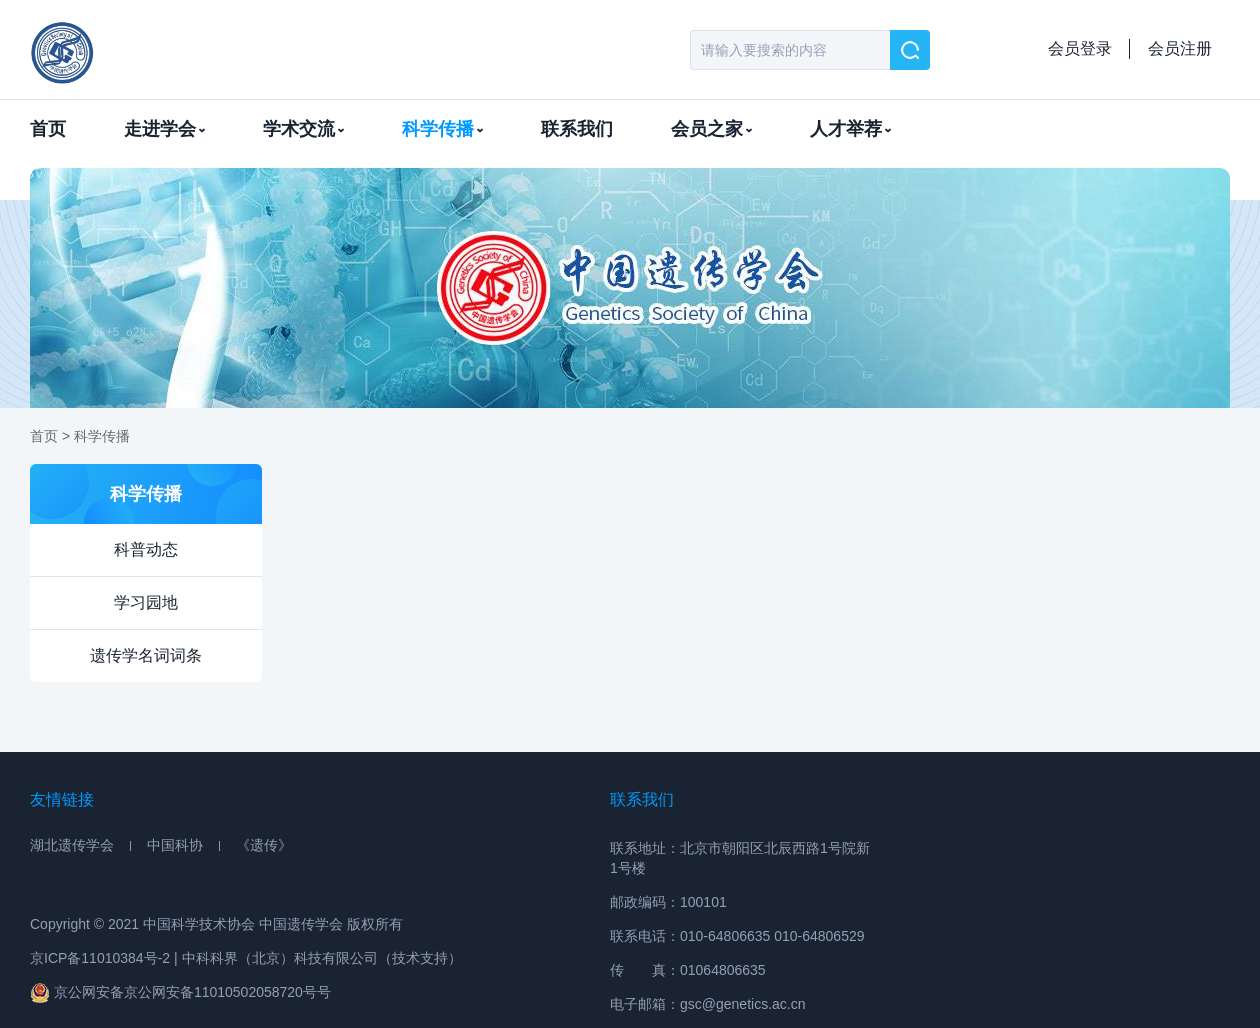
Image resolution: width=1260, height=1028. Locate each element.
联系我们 (577, 129)
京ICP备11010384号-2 (100, 958)
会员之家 (711, 129)
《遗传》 (264, 845)
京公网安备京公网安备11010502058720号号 (180, 992)
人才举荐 (850, 129)
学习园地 (146, 602)
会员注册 (1180, 48)
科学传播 (442, 129)
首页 (48, 129)
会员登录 (1080, 48)
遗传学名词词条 (146, 655)
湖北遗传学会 (72, 845)
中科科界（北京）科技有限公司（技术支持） (322, 958)
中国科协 (175, 845)
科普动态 (146, 549)
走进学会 (164, 129)
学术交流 (303, 129)
